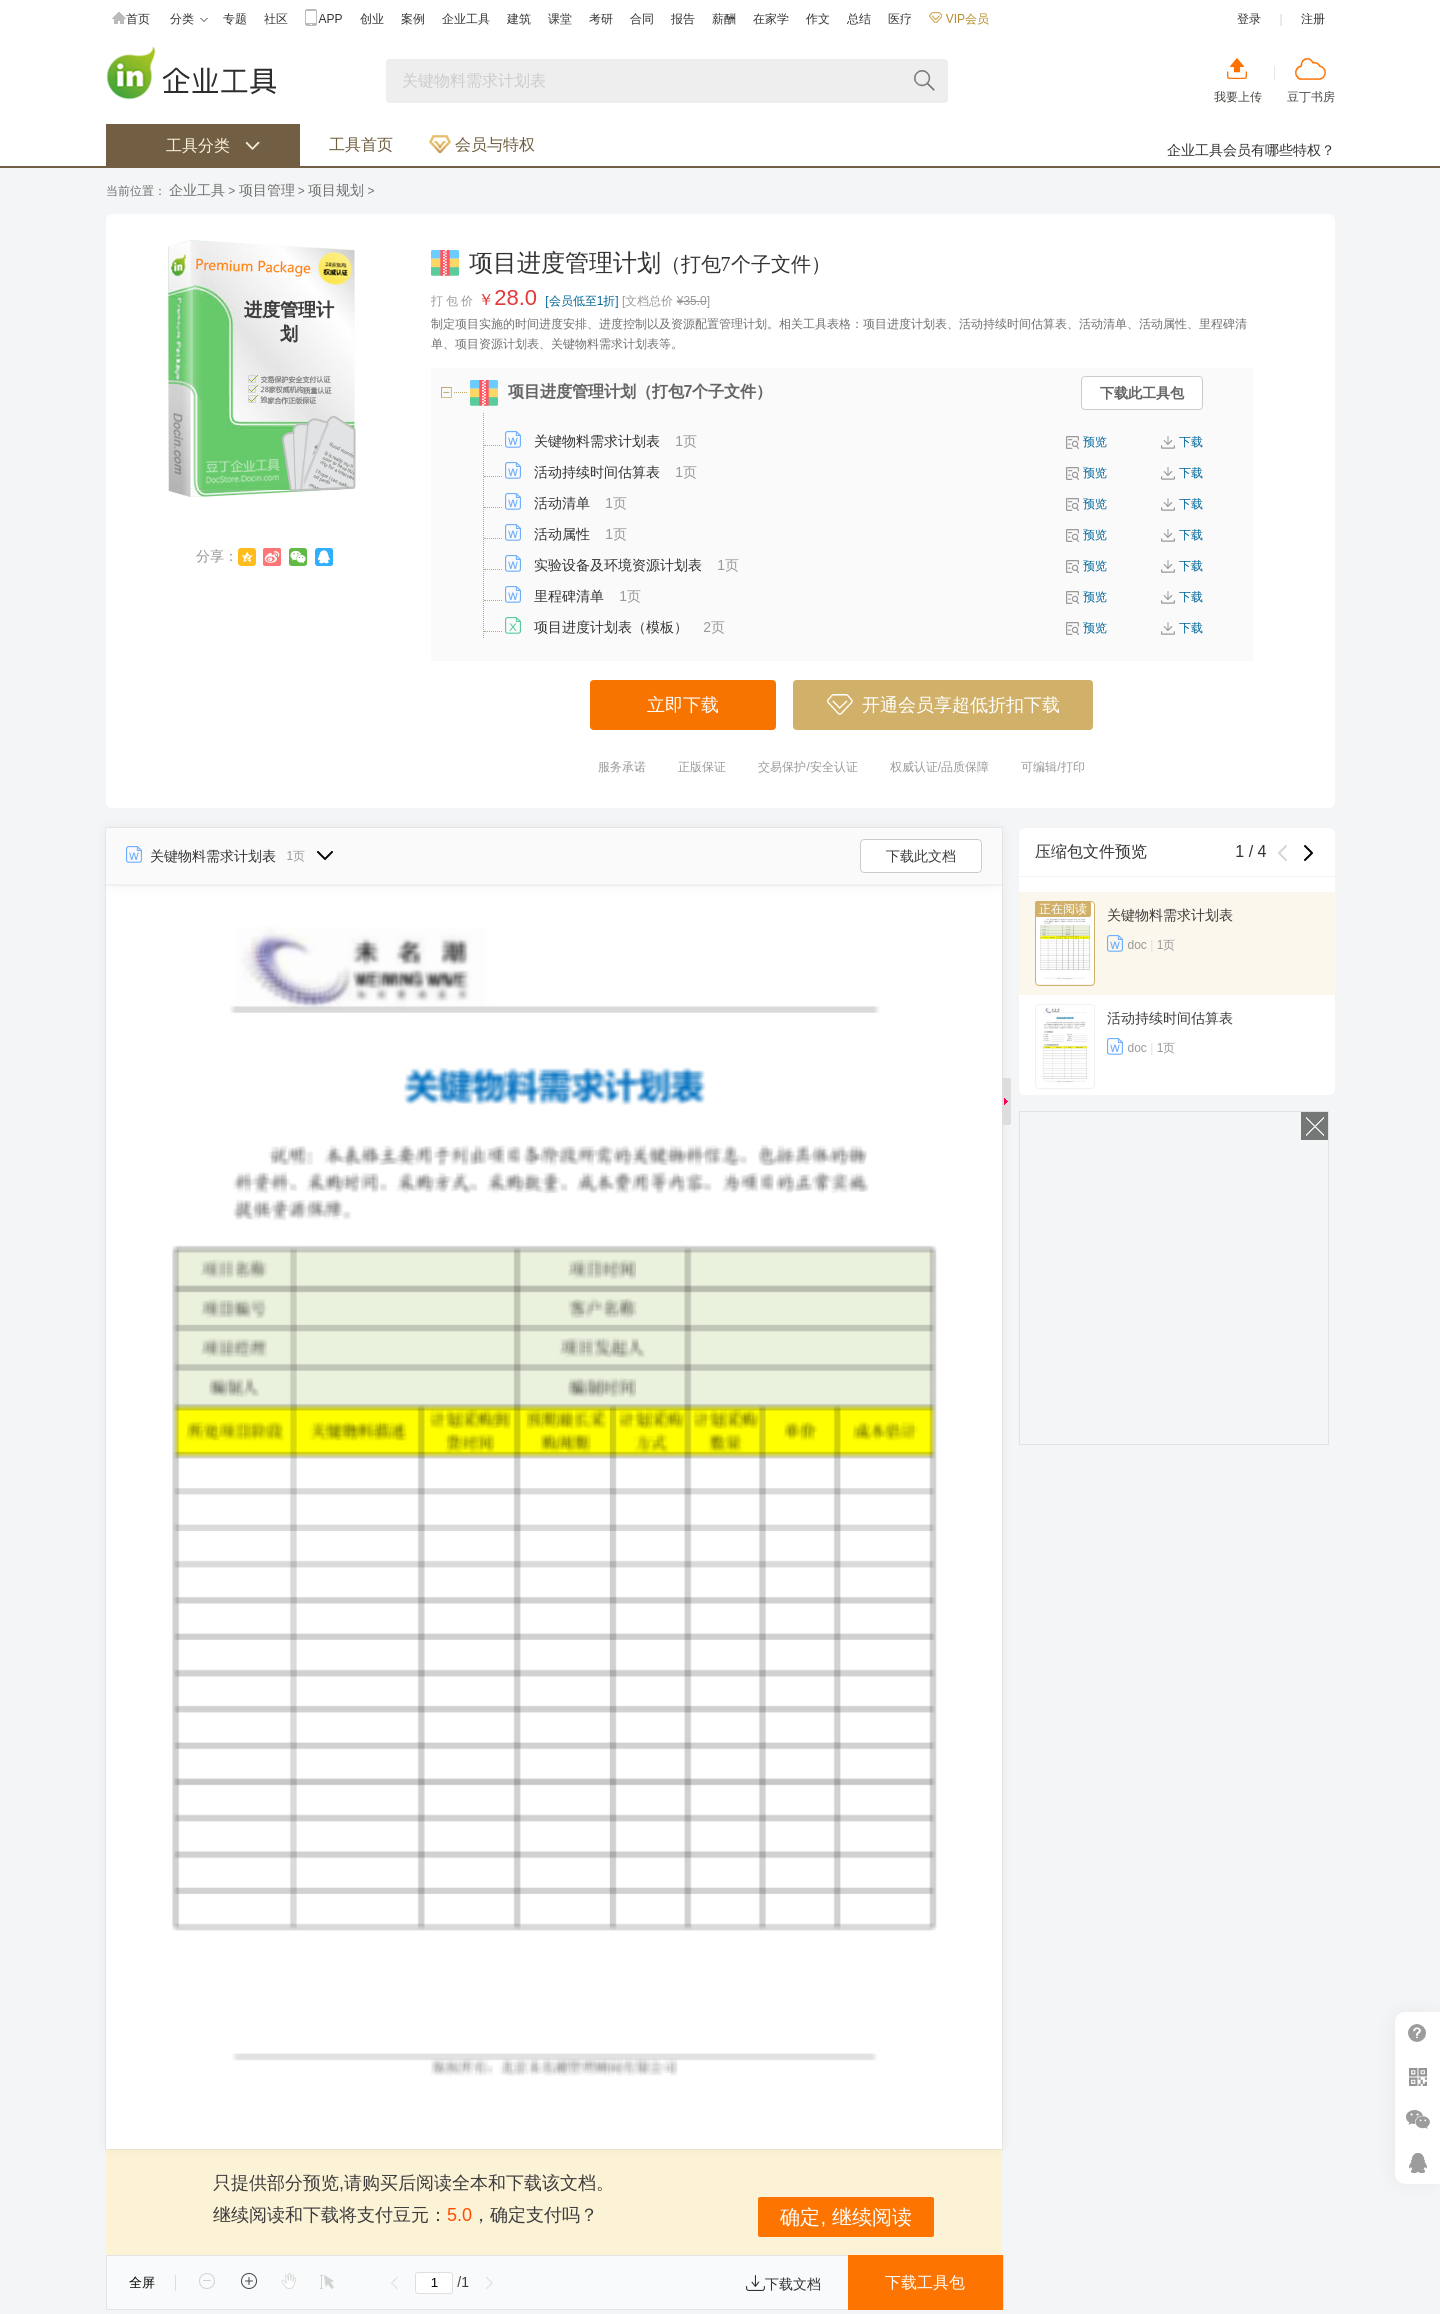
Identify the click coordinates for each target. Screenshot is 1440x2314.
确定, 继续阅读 (845, 2217)
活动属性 (562, 534)
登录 (1249, 19)
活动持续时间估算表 (597, 472)
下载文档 (783, 2284)
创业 (372, 19)
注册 (1313, 19)
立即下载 (683, 705)
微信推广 (1417, 2119)
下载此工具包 (1142, 393)
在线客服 (1417, 2162)
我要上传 (1238, 97)
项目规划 (336, 190)
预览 (1095, 442)
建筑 (519, 19)
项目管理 (267, 190)
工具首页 (361, 144)
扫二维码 (1417, 2076)
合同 (642, 19)
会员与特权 (482, 144)
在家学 (771, 19)
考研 (601, 19)
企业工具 (466, 19)
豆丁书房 (1311, 97)
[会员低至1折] (581, 301)
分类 (189, 19)
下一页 (490, 2283)
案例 (413, 19)
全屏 (142, 2282)
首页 (131, 19)
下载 (1191, 442)
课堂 (560, 19)
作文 (818, 19)
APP (324, 19)
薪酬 (724, 19)
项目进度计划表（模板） (611, 627)
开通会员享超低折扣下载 (943, 704)
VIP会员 (959, 19)
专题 (235, 19)
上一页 (395, 2283)
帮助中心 (1417, 2033)
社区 (276, 19)
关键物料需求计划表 (597, 441)
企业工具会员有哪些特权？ (1251, 150)
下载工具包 (925, 2282)
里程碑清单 (569, 596)
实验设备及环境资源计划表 (618, 565)
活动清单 (562, 503)
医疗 (900, 19)
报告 (683, 19)
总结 (859, 19)
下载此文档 (921, 856)
